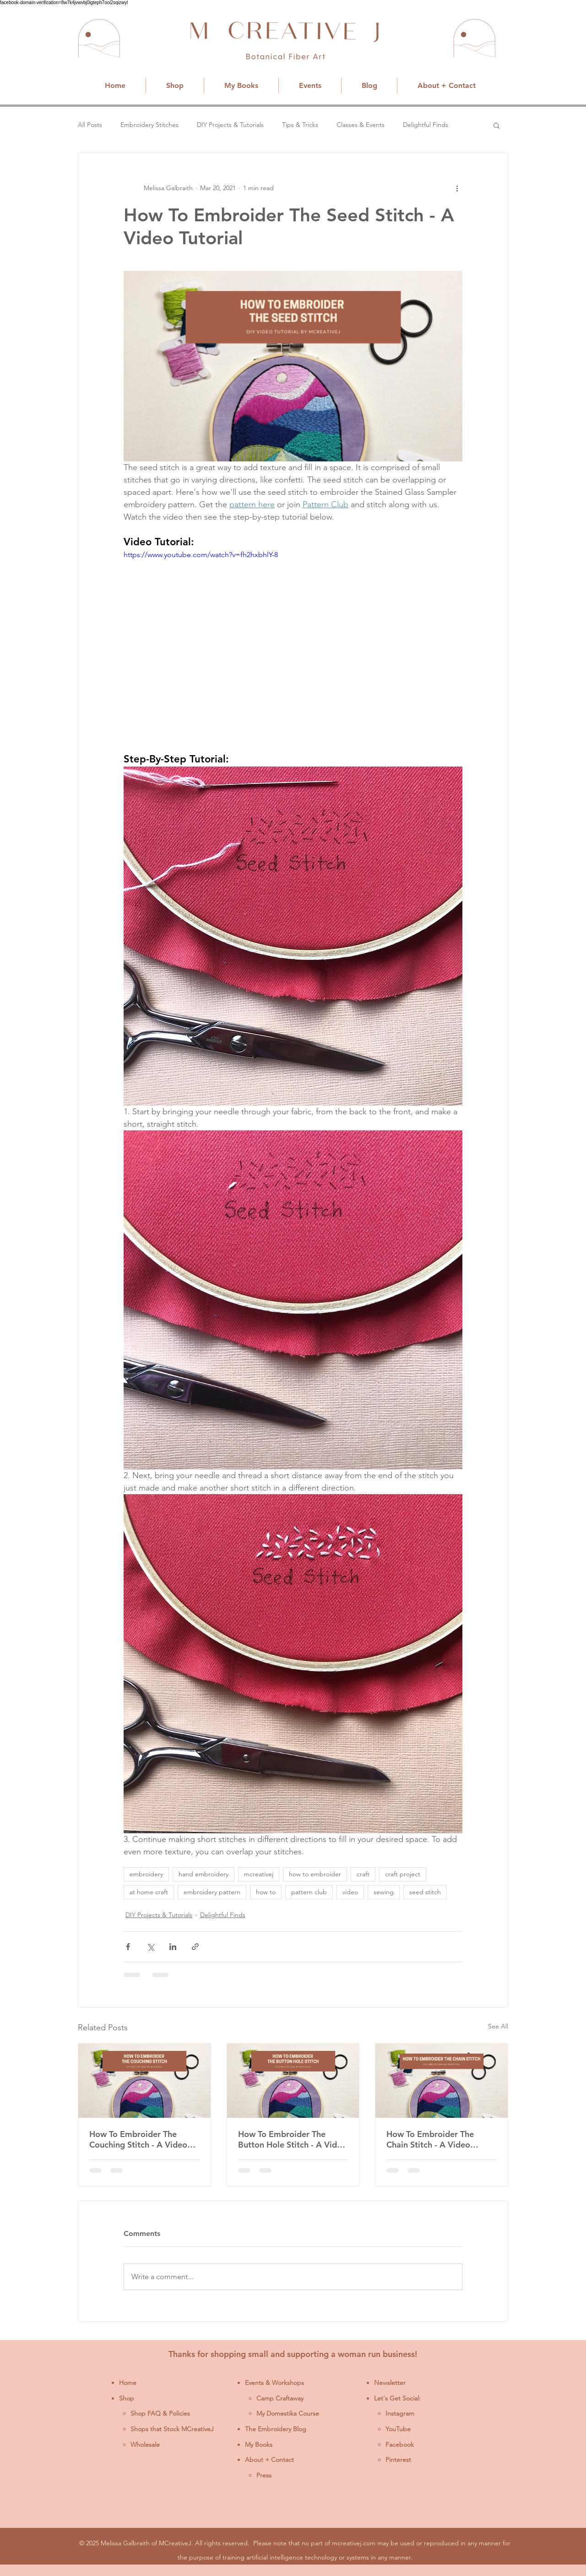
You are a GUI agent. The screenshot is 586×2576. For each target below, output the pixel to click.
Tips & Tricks (300, 125)
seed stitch (425, 1892)
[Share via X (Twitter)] (150, 1946)
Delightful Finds (425, 125)
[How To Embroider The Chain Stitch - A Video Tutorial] (441, 2081)
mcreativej (258, 1874)
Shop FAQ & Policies (160, 2413)
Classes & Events (360, 125)
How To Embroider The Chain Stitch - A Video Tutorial (430, 2139)
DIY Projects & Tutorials (230, 125)
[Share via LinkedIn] (172, 1946)
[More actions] (456, 187)
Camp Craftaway (280, 2398)
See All (498, 2026)
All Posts (90, 125)
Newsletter (390, 2383)
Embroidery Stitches (149, 125)
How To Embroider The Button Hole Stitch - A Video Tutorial (292, 2139)
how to (266, 1892)
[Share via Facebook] (128, 1946)
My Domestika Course (287, 2413)
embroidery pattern (212, 1892)
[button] (496, 125)
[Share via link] (195, 1946)
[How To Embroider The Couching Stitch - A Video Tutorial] (144, 2081)
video (350, 1892)
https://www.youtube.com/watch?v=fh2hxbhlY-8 (201, 554)
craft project (402, 1874)
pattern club (309, 1892)
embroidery (146, 1874)
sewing (384, 1892)
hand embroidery (203, 1874)
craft (363, 1874)
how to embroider (315, 1874)
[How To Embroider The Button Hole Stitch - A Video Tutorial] (293, 2081)
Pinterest (398, 2459)
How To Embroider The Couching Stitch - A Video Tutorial (138, 2139)
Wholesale (145, 2444)
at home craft (149, 1892)
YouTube (398, 2429)
